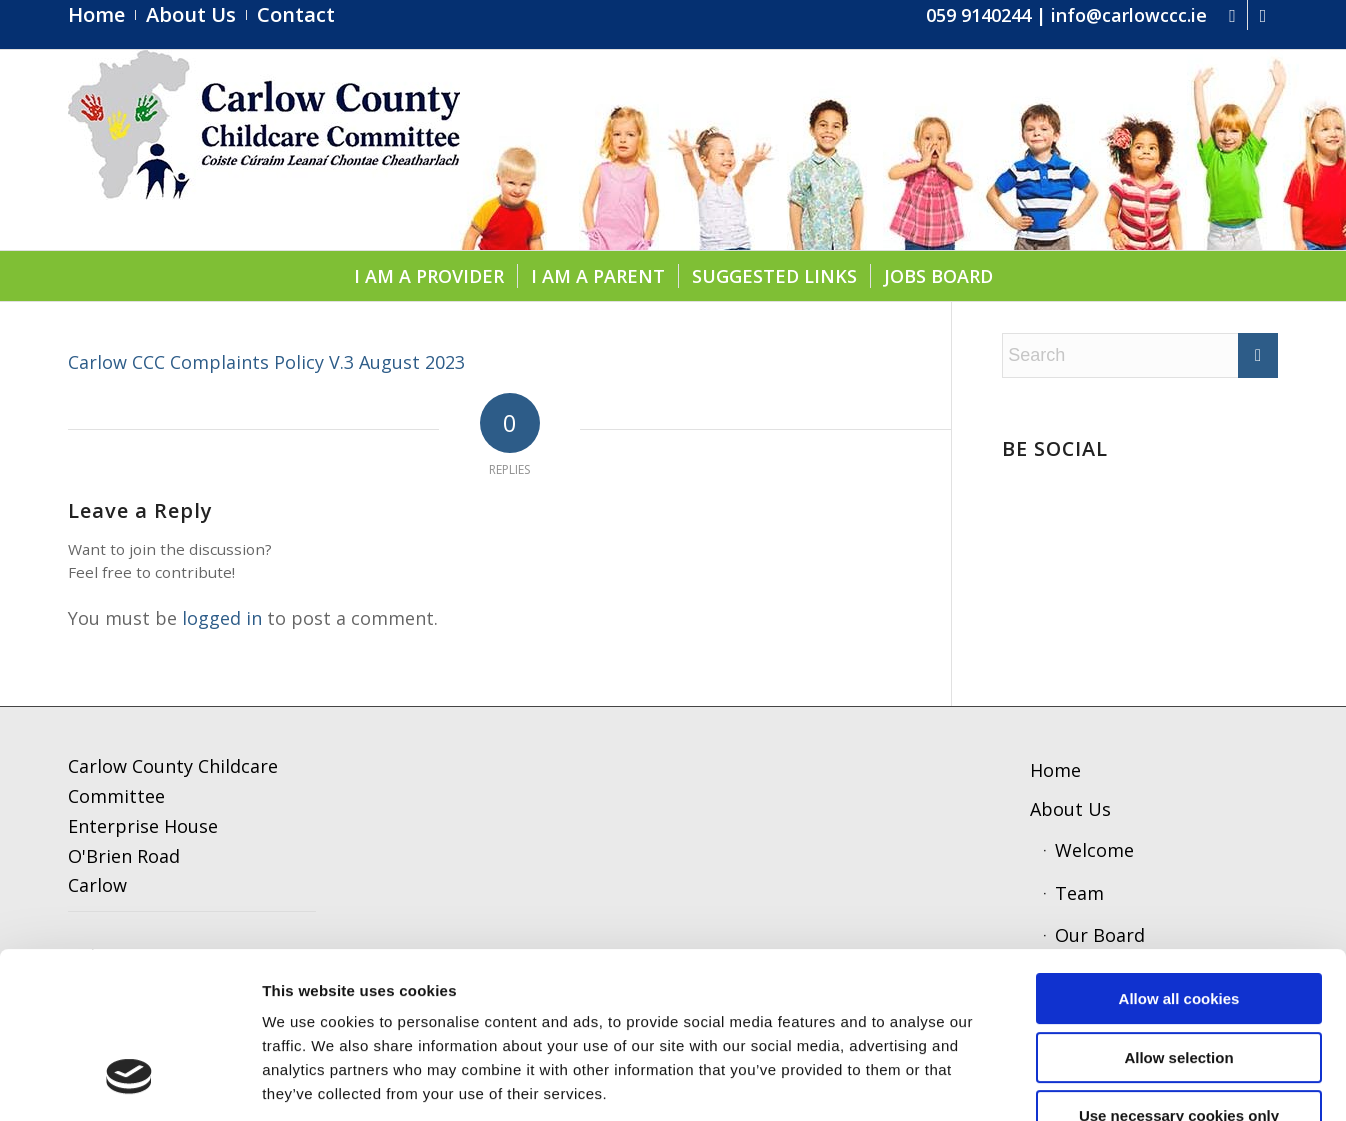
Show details (1044, 1081)
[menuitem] (102, 15)
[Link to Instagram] (1263, 15)
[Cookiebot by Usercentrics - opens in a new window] (129, 1082)
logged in (222, 618)
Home (1055, 770)
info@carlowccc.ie (1129, 15)
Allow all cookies (1179, 856)
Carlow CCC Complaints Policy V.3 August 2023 (266, 362)
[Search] (1140, 355)
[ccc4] (264, 150)
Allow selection (1178, 915)
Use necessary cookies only (1179, 973)
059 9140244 (978, 15)
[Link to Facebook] (1232, 15)
